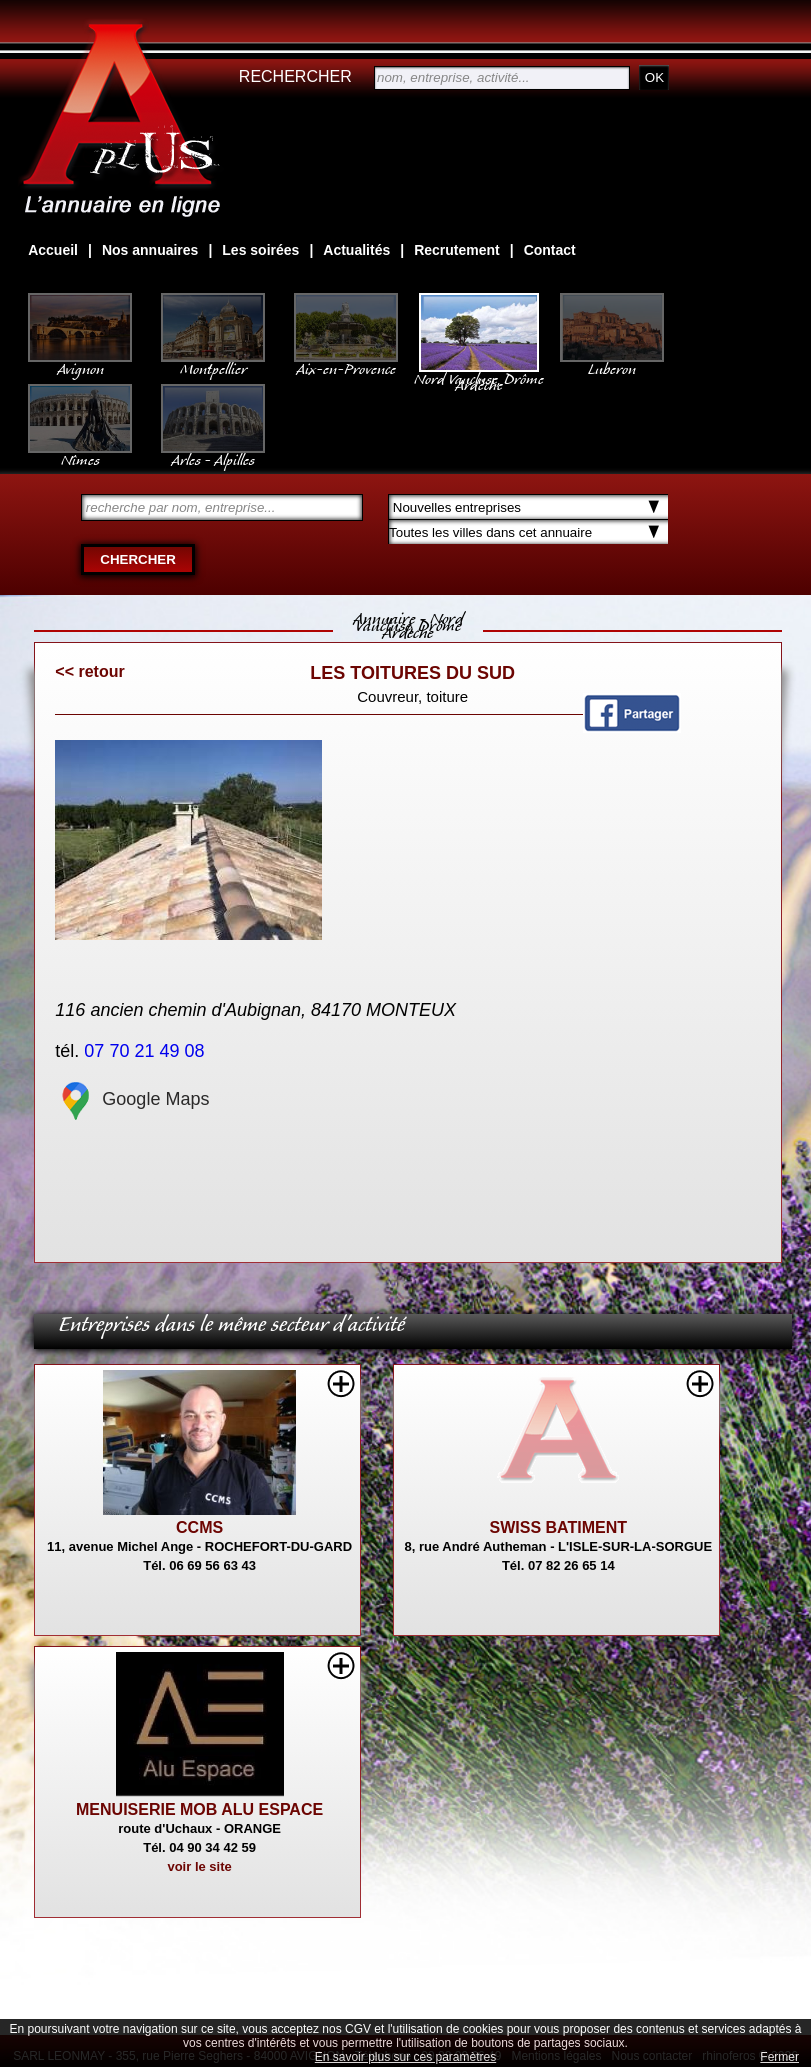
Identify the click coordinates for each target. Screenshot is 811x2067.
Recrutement (457, 250)
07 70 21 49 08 (146, 1051)
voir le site (199, 1866)
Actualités (356, 250)
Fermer (779, 2057)
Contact (550, 250)
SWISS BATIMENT (558, 1527)
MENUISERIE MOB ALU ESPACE (199, 1809)
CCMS (199, 1527)
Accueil (53, 250)
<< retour (89, 671)
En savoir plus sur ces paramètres (405, 2057)
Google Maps (132, 1099)
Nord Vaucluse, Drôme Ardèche (479, 372)
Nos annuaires (150, 250)
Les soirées (260, 250)
